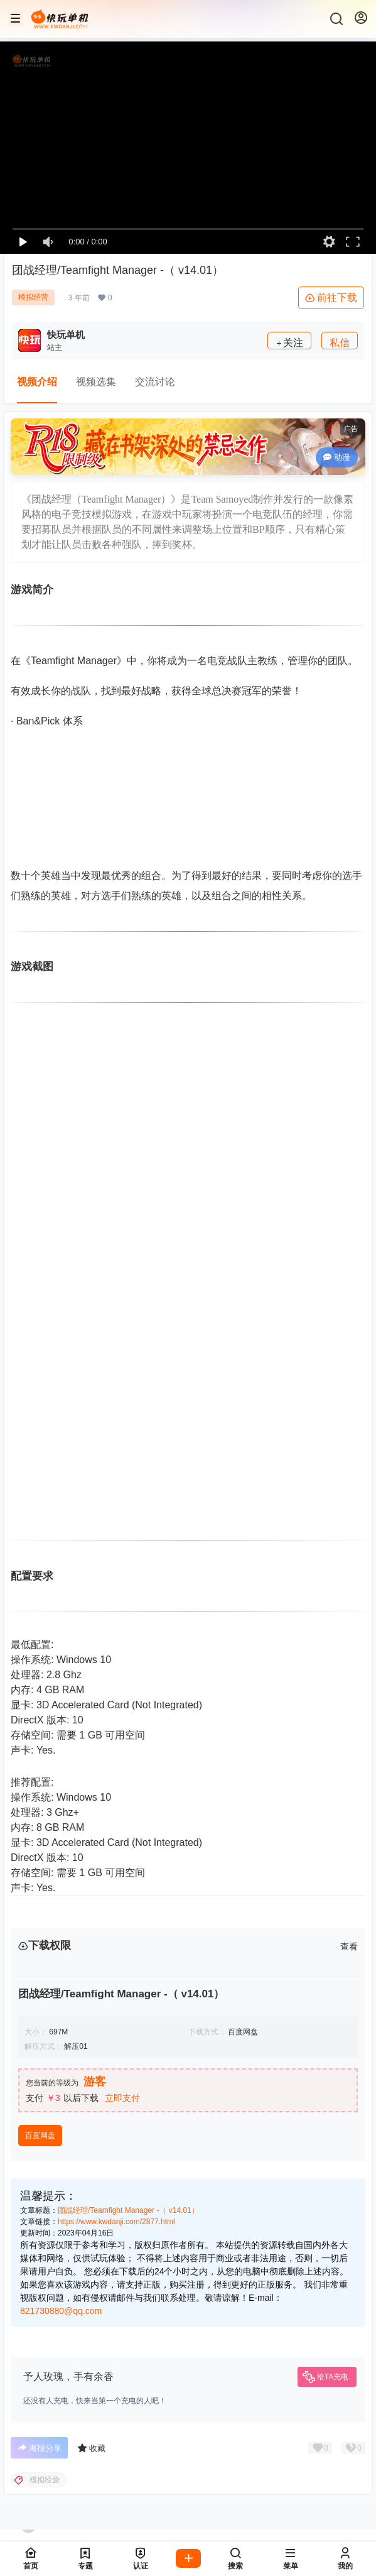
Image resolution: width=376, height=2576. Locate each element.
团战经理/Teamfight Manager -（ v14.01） (128, 2210)
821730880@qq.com (61, 2311)
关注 (289, 342)
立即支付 (122, 2098)
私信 (340, 342)
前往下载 (331, 297)
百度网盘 (40, 2135)
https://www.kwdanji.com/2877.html (116, 2221)
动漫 (336, 457)
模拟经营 (33, 297)
